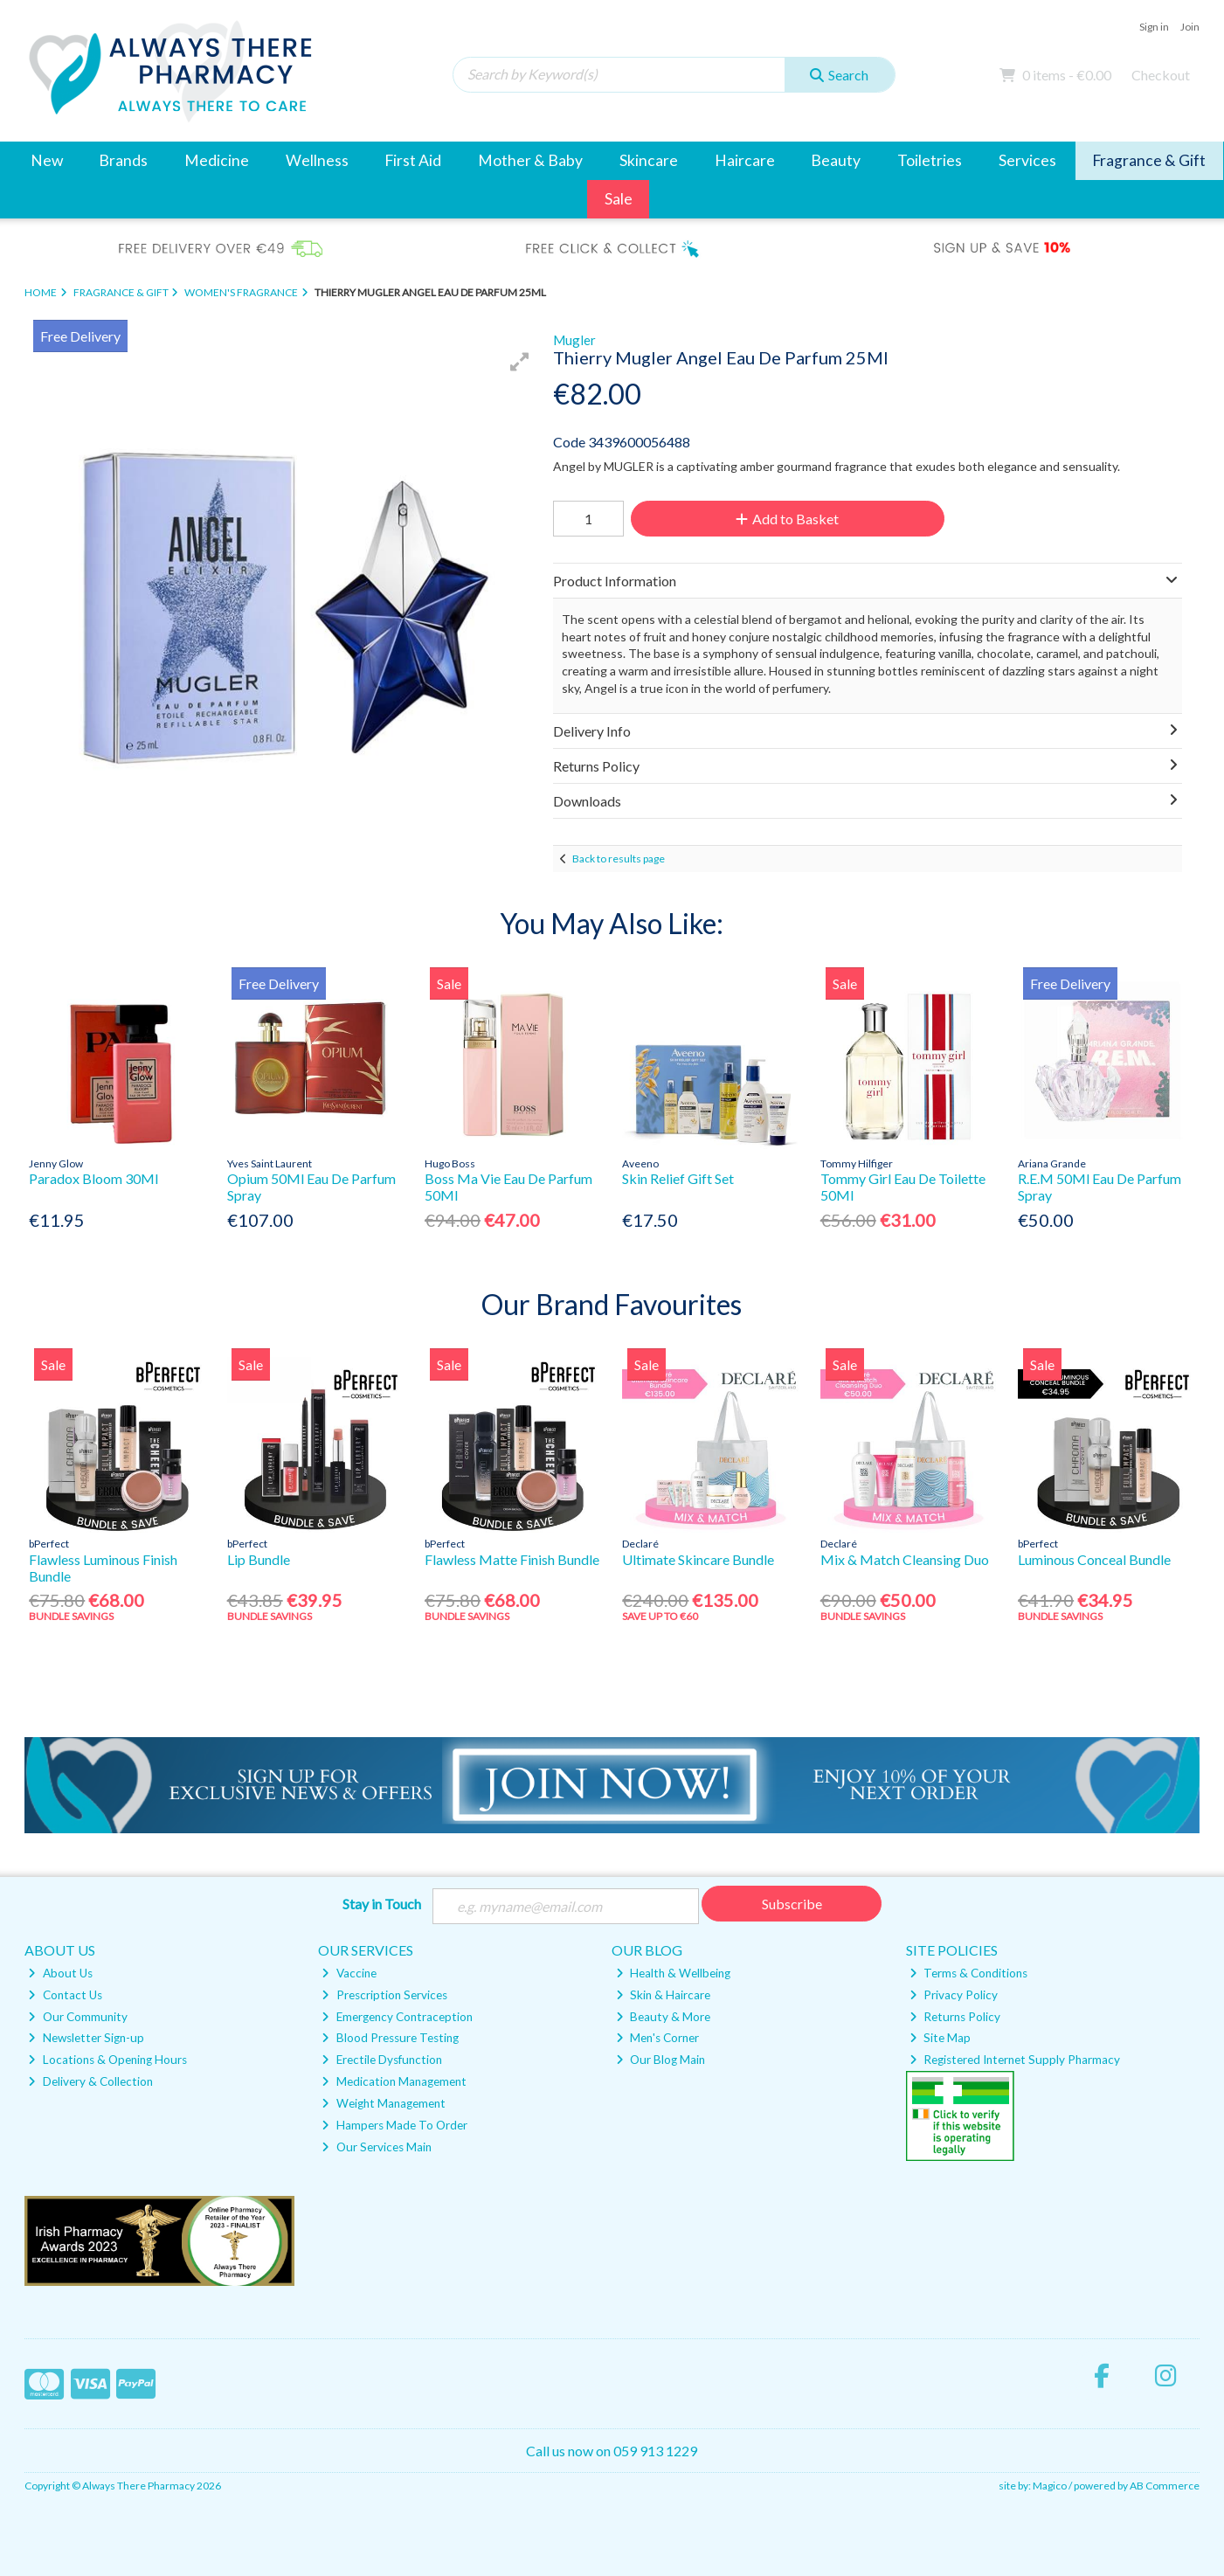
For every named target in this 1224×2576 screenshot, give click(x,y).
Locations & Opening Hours (107, 2060)
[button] (520, 362)
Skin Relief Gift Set (678, 1178)
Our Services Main (376, 2147)
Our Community (77, 2017)
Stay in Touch (381, 1903)
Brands (123, 160)
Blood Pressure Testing (390, 2038)
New (47, 160)
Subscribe (792, 1903)
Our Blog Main (660, 2060)
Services (1027, 160)
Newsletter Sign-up (85, 2038)
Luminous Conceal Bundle (1094, 1559)
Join (1190, 26)
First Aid (412, 160)
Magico (1050, 2485)
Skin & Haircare (663, 1995)
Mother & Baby (530, 160)
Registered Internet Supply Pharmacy (1014, 2060)
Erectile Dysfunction (381, 2060)
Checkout (1160, 74)
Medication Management (394, 2081)
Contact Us (64, 1995)
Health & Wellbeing (673, 1973)
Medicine (216, 160)
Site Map (940, 2038)
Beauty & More (663, 2017)
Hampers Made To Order (394, 2125)
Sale (619, 199)
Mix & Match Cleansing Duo (904, 1559)
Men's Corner (657, 2038)
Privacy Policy (953, 1995)
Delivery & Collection (90, 2081)
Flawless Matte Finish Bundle (512, 1559)
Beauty (836, 160)
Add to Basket (787, 518)
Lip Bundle (258, 1559)
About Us (60, 1973)
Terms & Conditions (968, 1973)
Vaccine (349, 1973)
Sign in (1154, 26)
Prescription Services (384, 1995)
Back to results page (618, 858)
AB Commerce (1165, 2485)
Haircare (745, 160)
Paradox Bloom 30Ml (93, 1178)
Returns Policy (954, 2017)
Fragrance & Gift (1149, 160)
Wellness (317, 160)
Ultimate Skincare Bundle (698, 1559)
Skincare (648, 160)
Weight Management (383, 2103)
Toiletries (929, 160)
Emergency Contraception (397, 2017)
